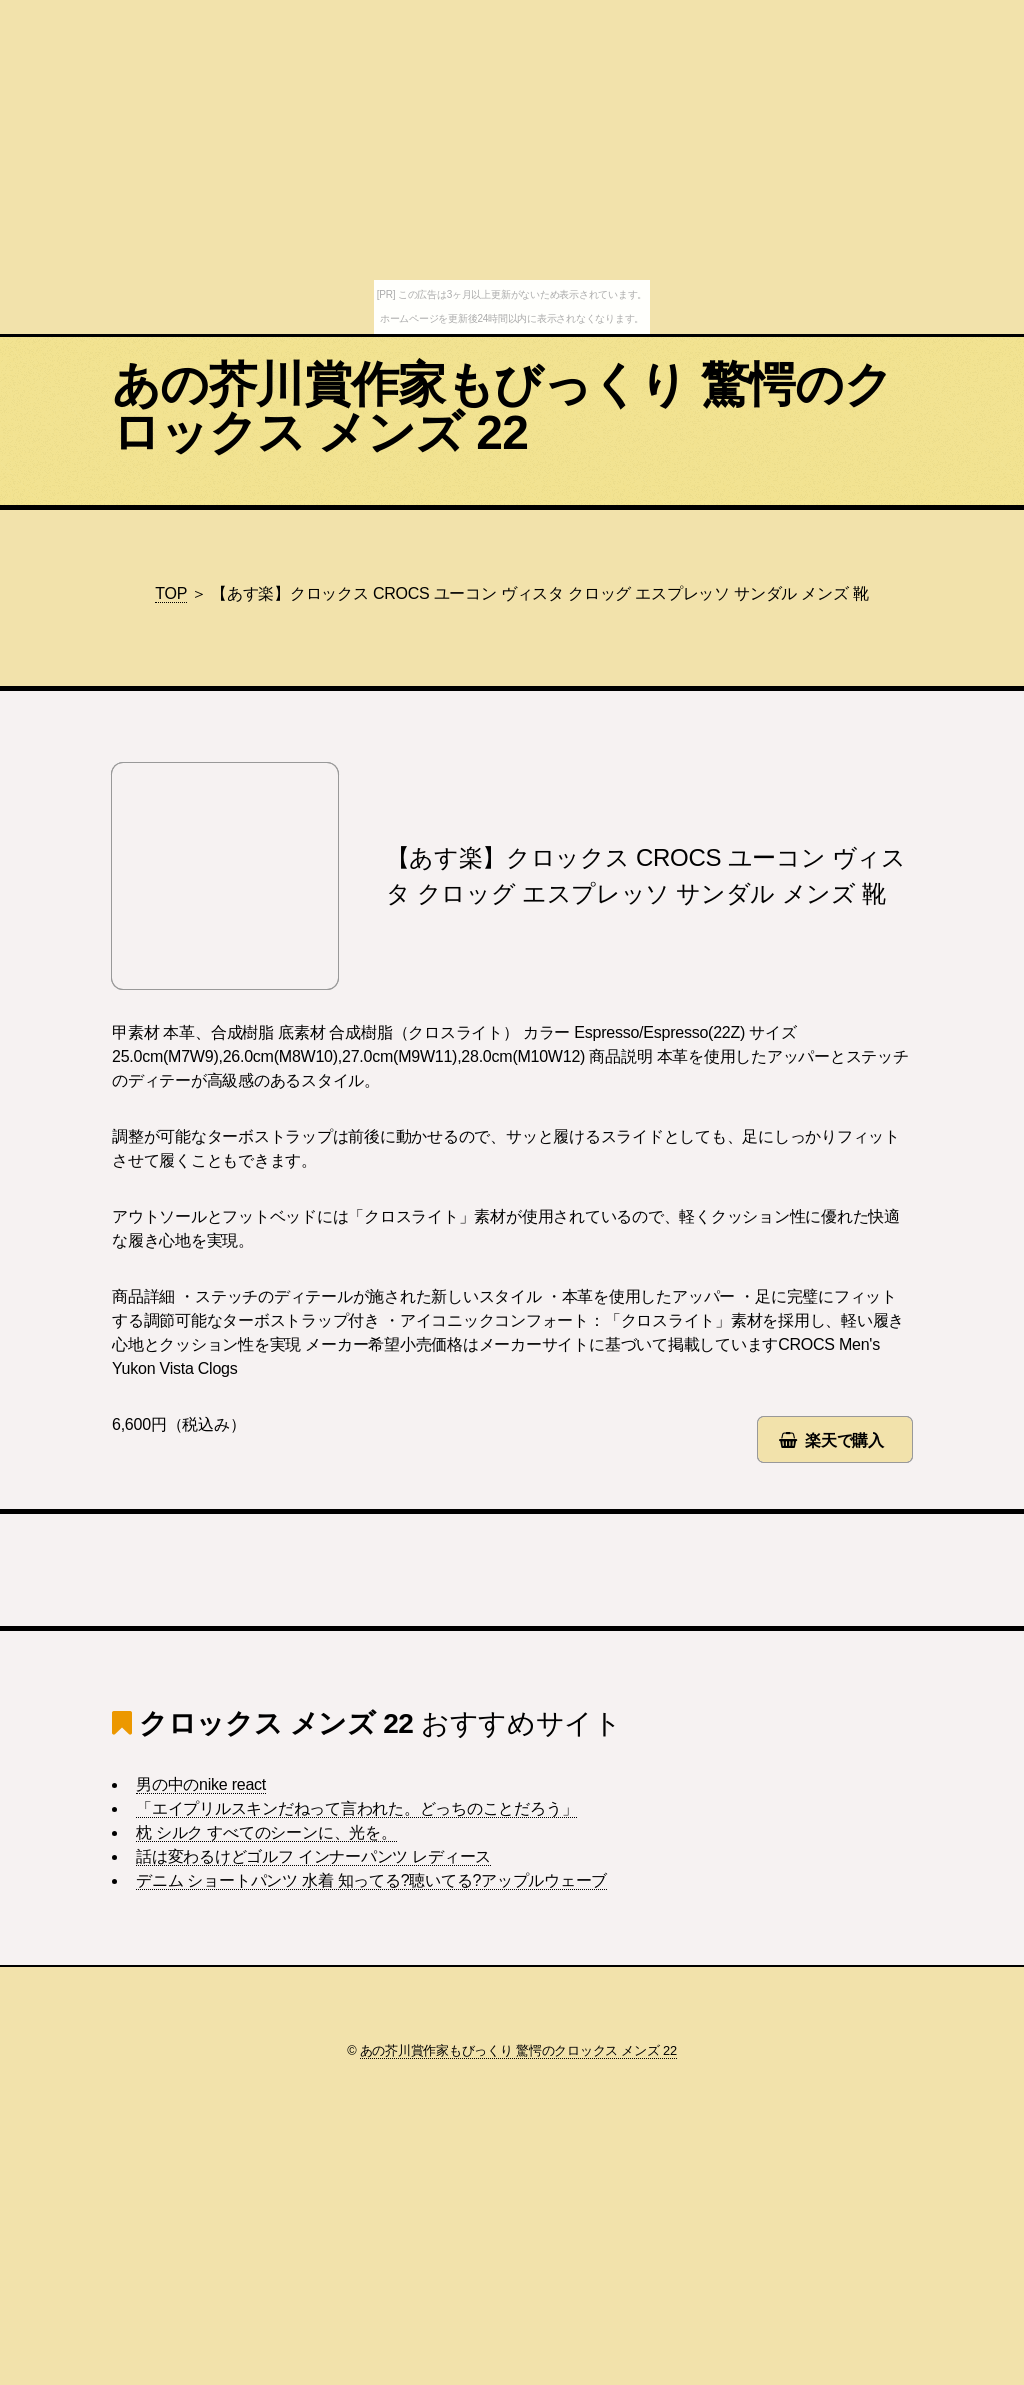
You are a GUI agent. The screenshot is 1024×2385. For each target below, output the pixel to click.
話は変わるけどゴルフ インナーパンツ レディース (313, 1856)
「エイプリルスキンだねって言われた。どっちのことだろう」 (356, 1808)
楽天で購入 (844, 1440)
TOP (171, 593)
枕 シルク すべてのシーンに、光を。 (266, 1832)
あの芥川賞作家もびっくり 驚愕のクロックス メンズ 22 (502, 408)
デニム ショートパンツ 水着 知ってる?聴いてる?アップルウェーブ (371, 1880)
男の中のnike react (201, 1784)
